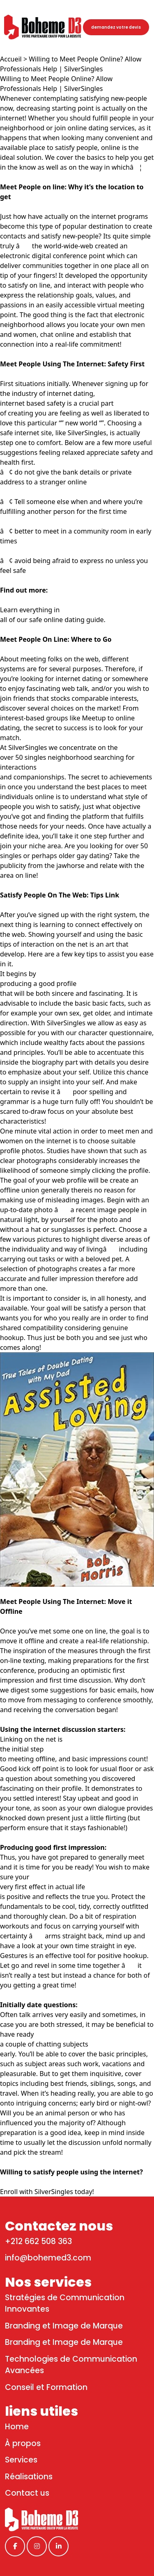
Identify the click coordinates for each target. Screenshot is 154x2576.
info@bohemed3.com (48, 2257)
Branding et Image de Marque (64, 2325)
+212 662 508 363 (38, 2241)
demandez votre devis (116, 27)
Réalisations (29, 2476)
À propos (23, 2443)
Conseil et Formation (46, 2387)
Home (17, 2426)
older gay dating (84, 855)
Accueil (11, 59)
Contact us (27, 2493)
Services (21, 2459)
